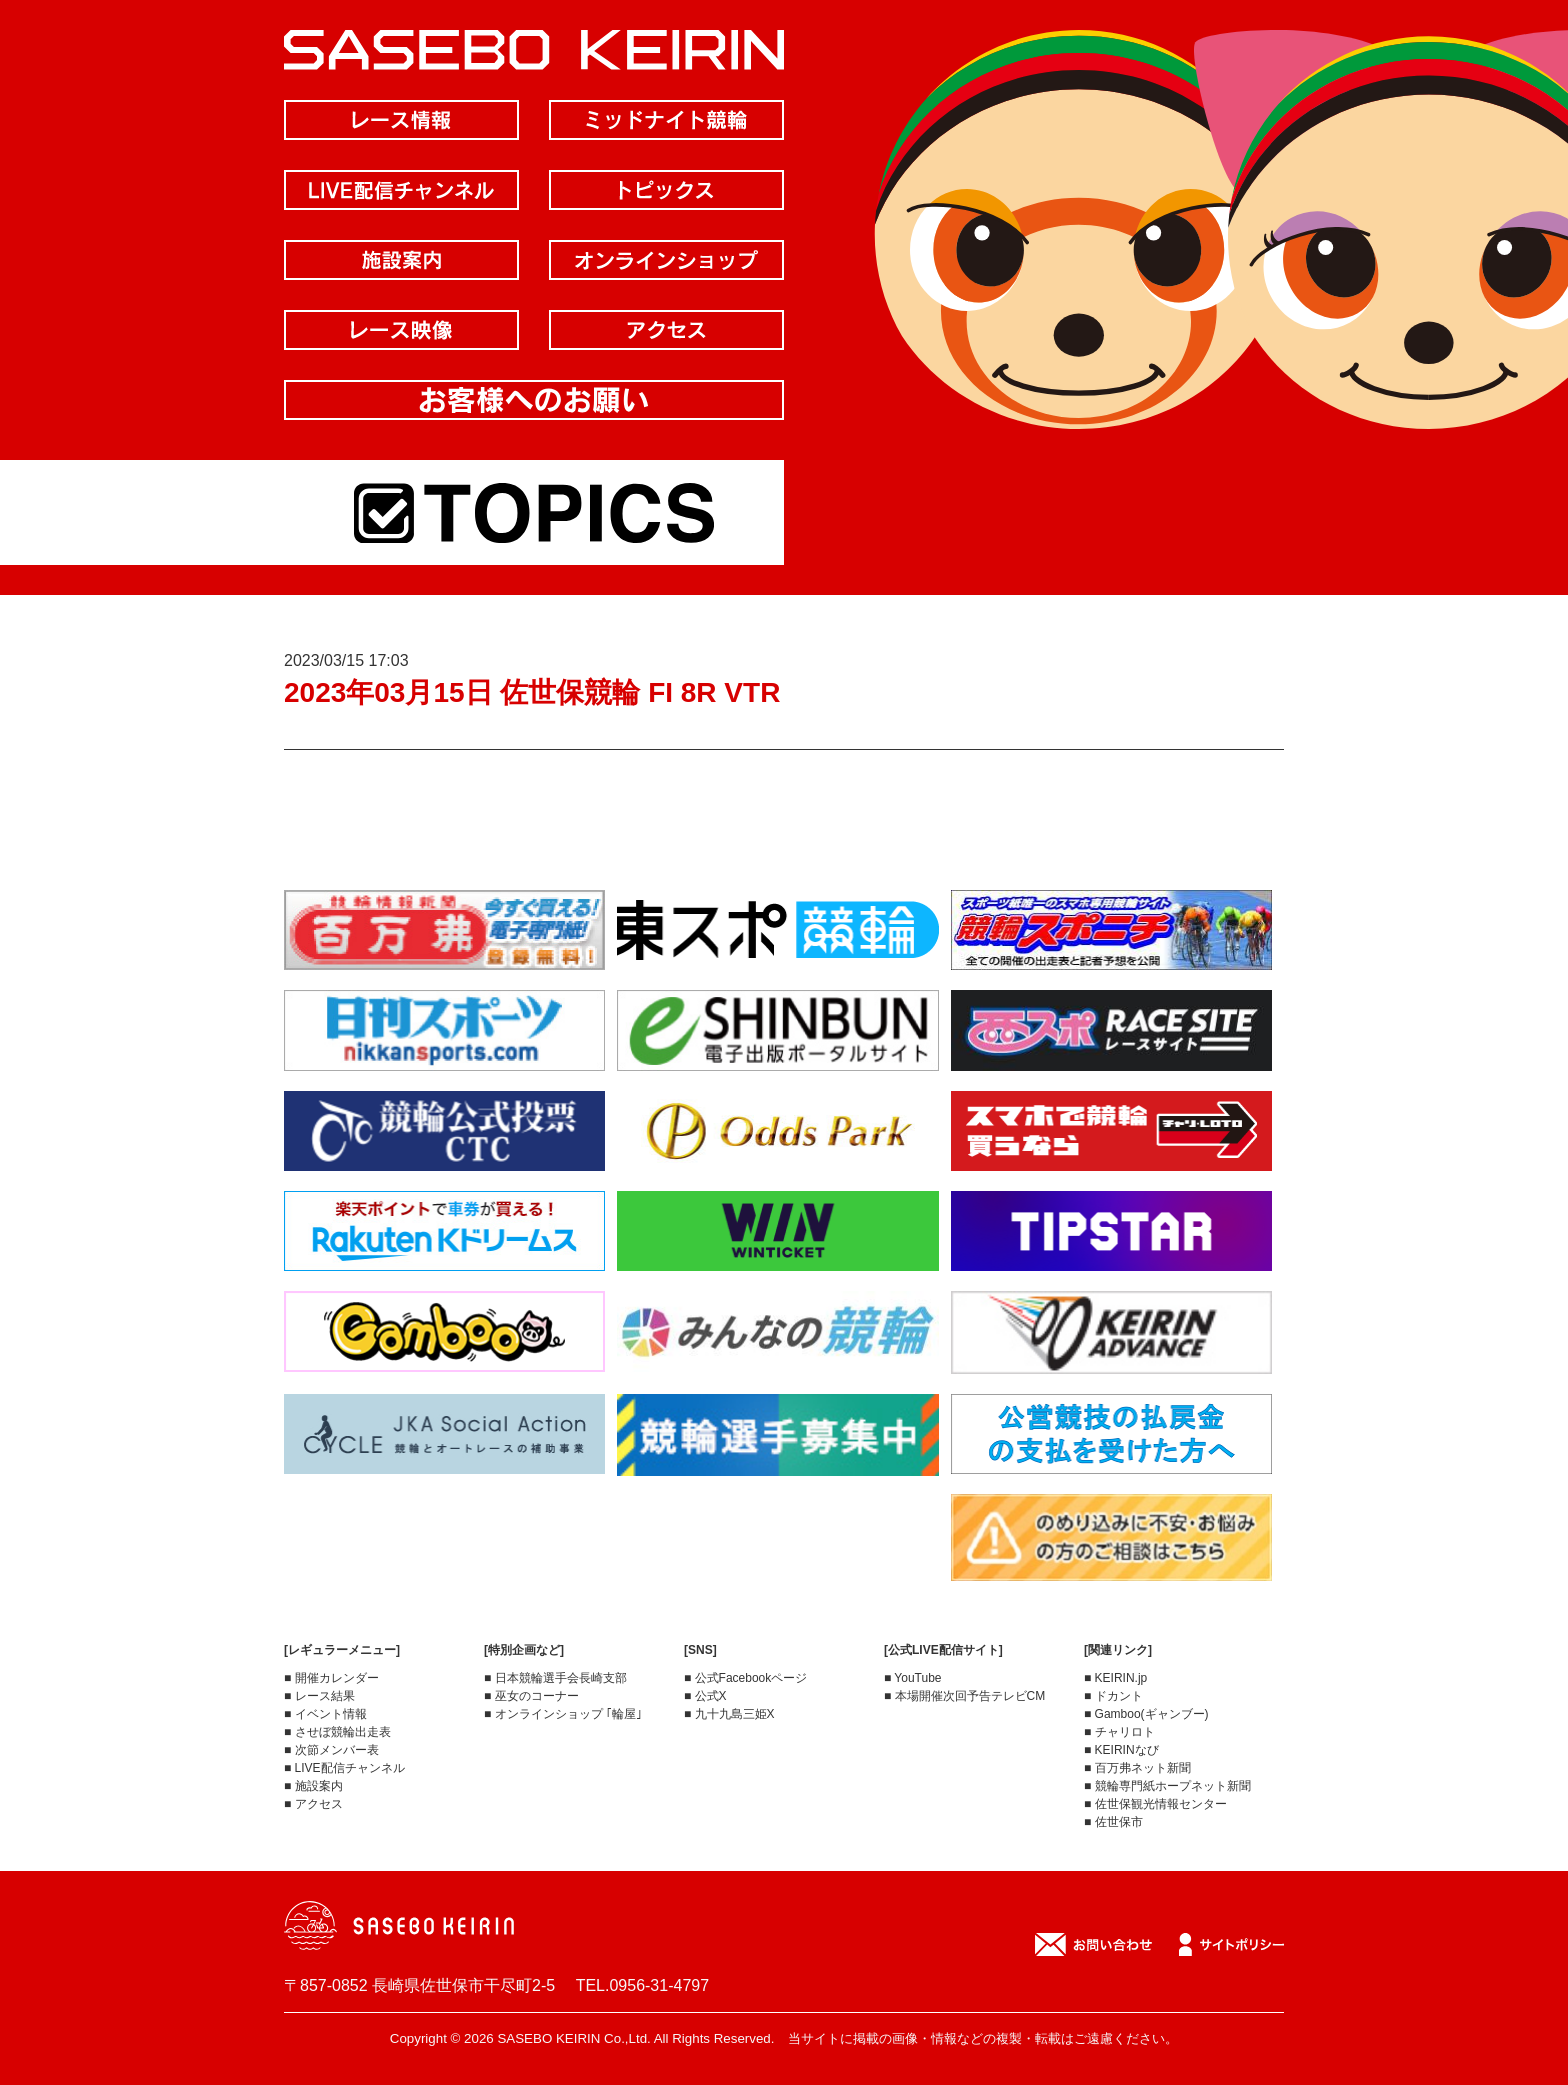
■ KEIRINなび (1121, 1750)
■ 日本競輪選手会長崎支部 (555, 1678)
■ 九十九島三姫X (729, 1714)
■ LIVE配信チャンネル (344, 1768)
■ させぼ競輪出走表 (337, 1732)
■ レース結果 (319, 1696)
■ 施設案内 (313, 1786)
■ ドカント (1113, 1696)
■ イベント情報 (325, 1714)
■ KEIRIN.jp (1115, 1678)
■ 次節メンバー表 (331, 1750)
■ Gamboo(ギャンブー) (1146, 1714)
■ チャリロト (1119, 1732)
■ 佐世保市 (1113, 1822)
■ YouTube (913, 1678)
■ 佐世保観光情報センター (1155, 1804)
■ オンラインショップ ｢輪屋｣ (563, 1714)
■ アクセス (313, 1804)
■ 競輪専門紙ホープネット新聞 (1167, 1786)
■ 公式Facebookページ (745, 1678)
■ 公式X (705, 1696)
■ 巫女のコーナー (531, 1696)
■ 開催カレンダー (331, 1678)
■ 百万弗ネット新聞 (1137, 1768)
